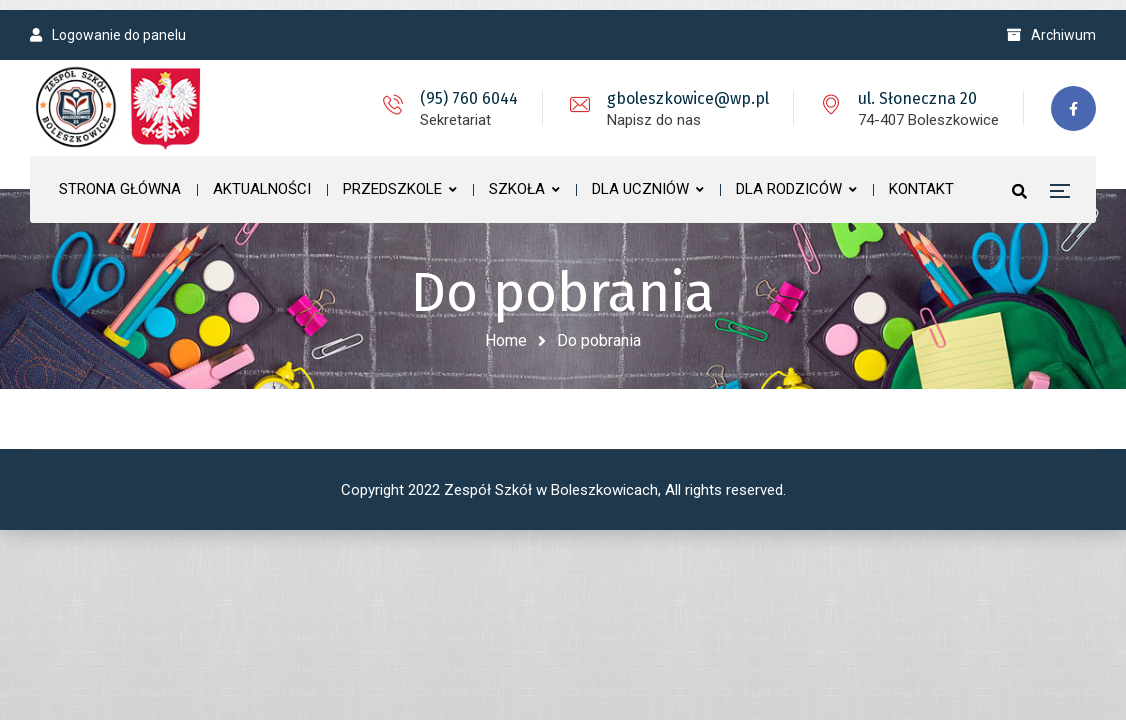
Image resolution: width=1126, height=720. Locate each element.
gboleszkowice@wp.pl (688, 98)
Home (506, 340)
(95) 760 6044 (469, 98)
